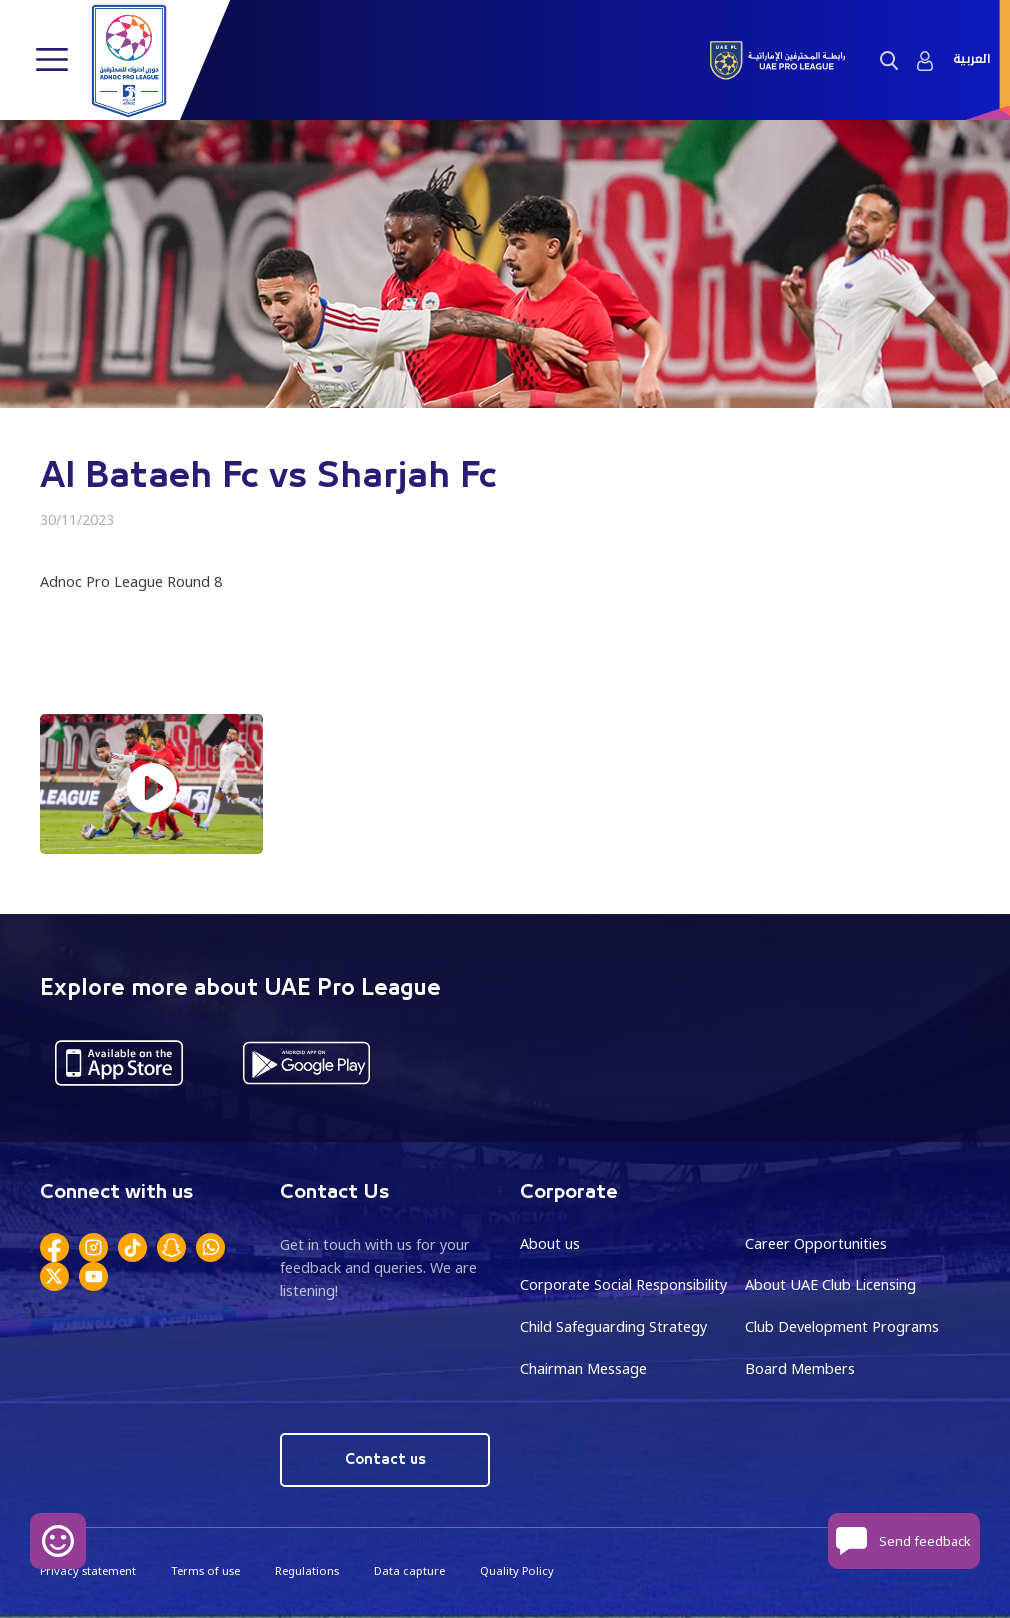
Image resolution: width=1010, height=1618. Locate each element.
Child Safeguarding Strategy (613, 1326)
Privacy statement (88, 1570)
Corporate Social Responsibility (623, 1284)
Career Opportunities (816, 1243)
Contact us (385, 1459)
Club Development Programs (842, 1326)
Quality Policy (517, 1570)
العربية (971, 59)
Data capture (409, 1570)
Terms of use (205, 1570)
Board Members (800, 1368)
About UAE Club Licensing (830, 1284)
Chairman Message (583, 1368)
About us (550, 1243)
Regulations (307, 1570)
